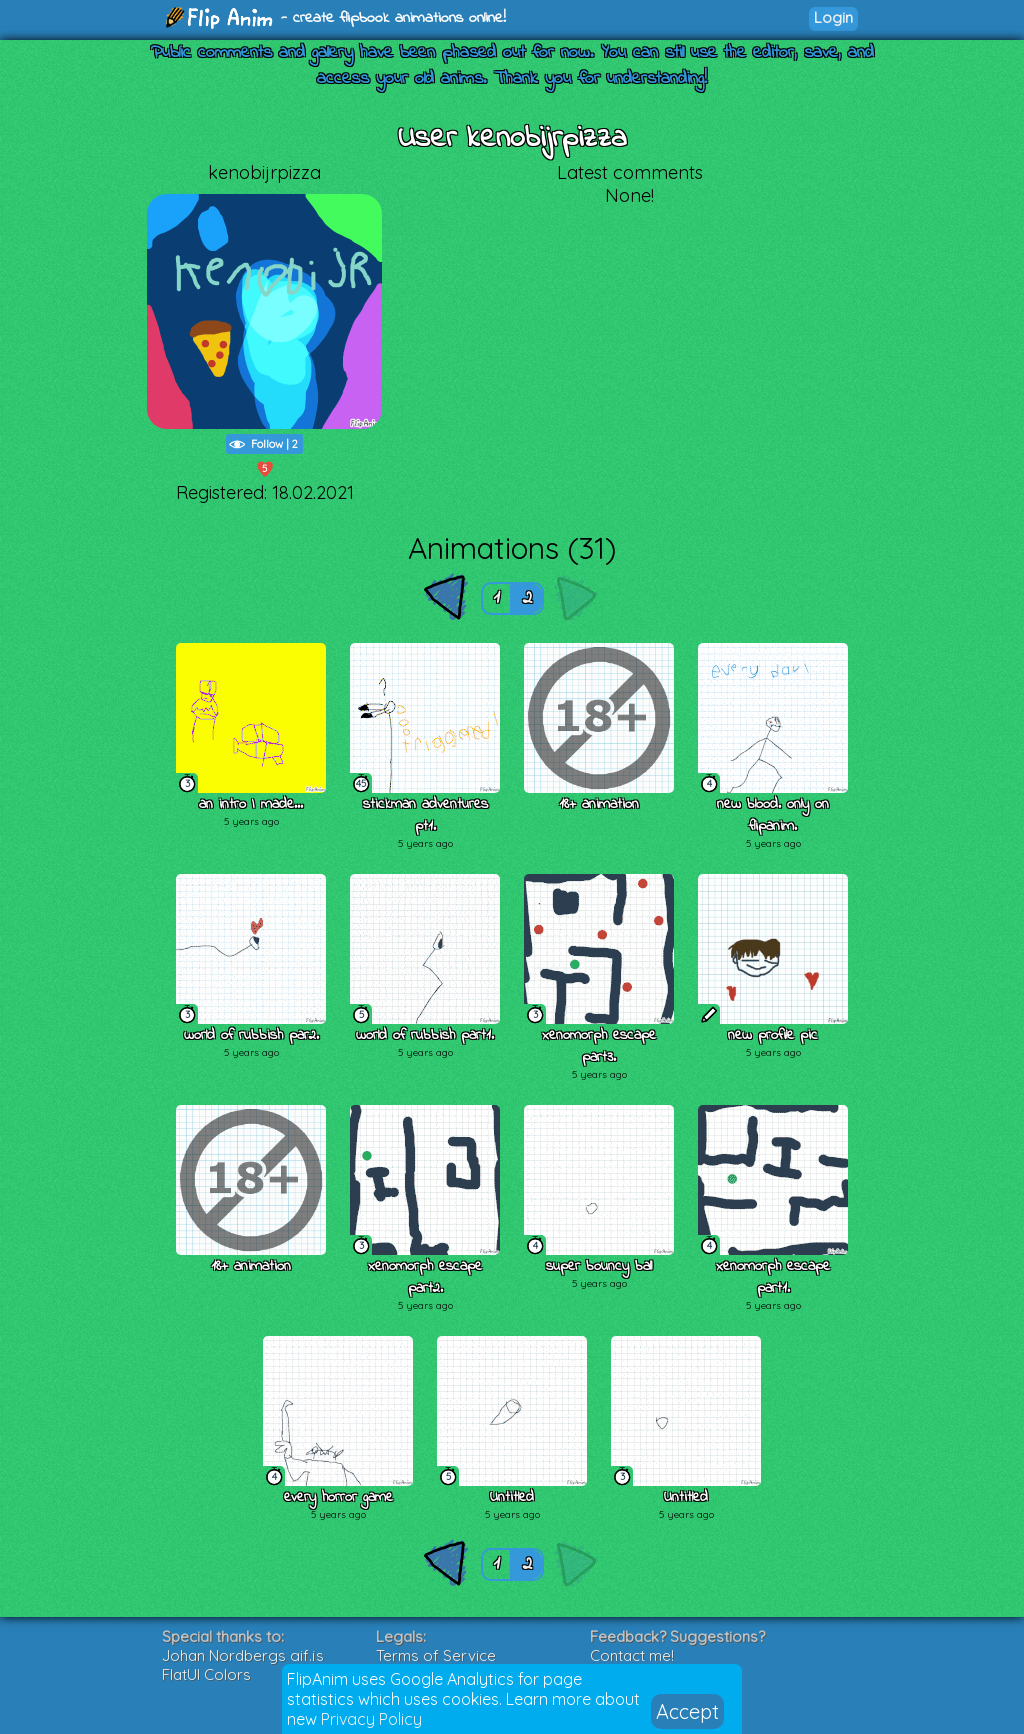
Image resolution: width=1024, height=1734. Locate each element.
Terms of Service (436, 1655)
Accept (687, 1711)
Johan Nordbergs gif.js (243, 1655)
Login (833, 17)
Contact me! (632, 1655)
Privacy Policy (371, 1719)
